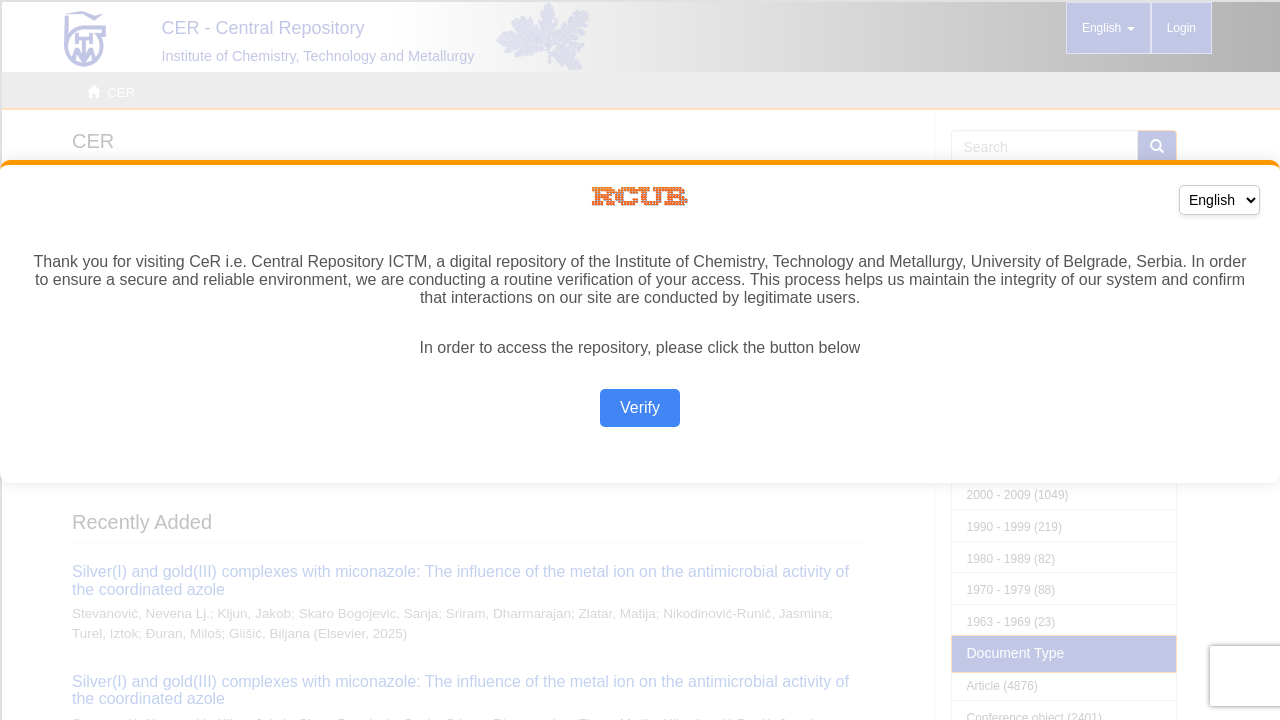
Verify (640, 407)
